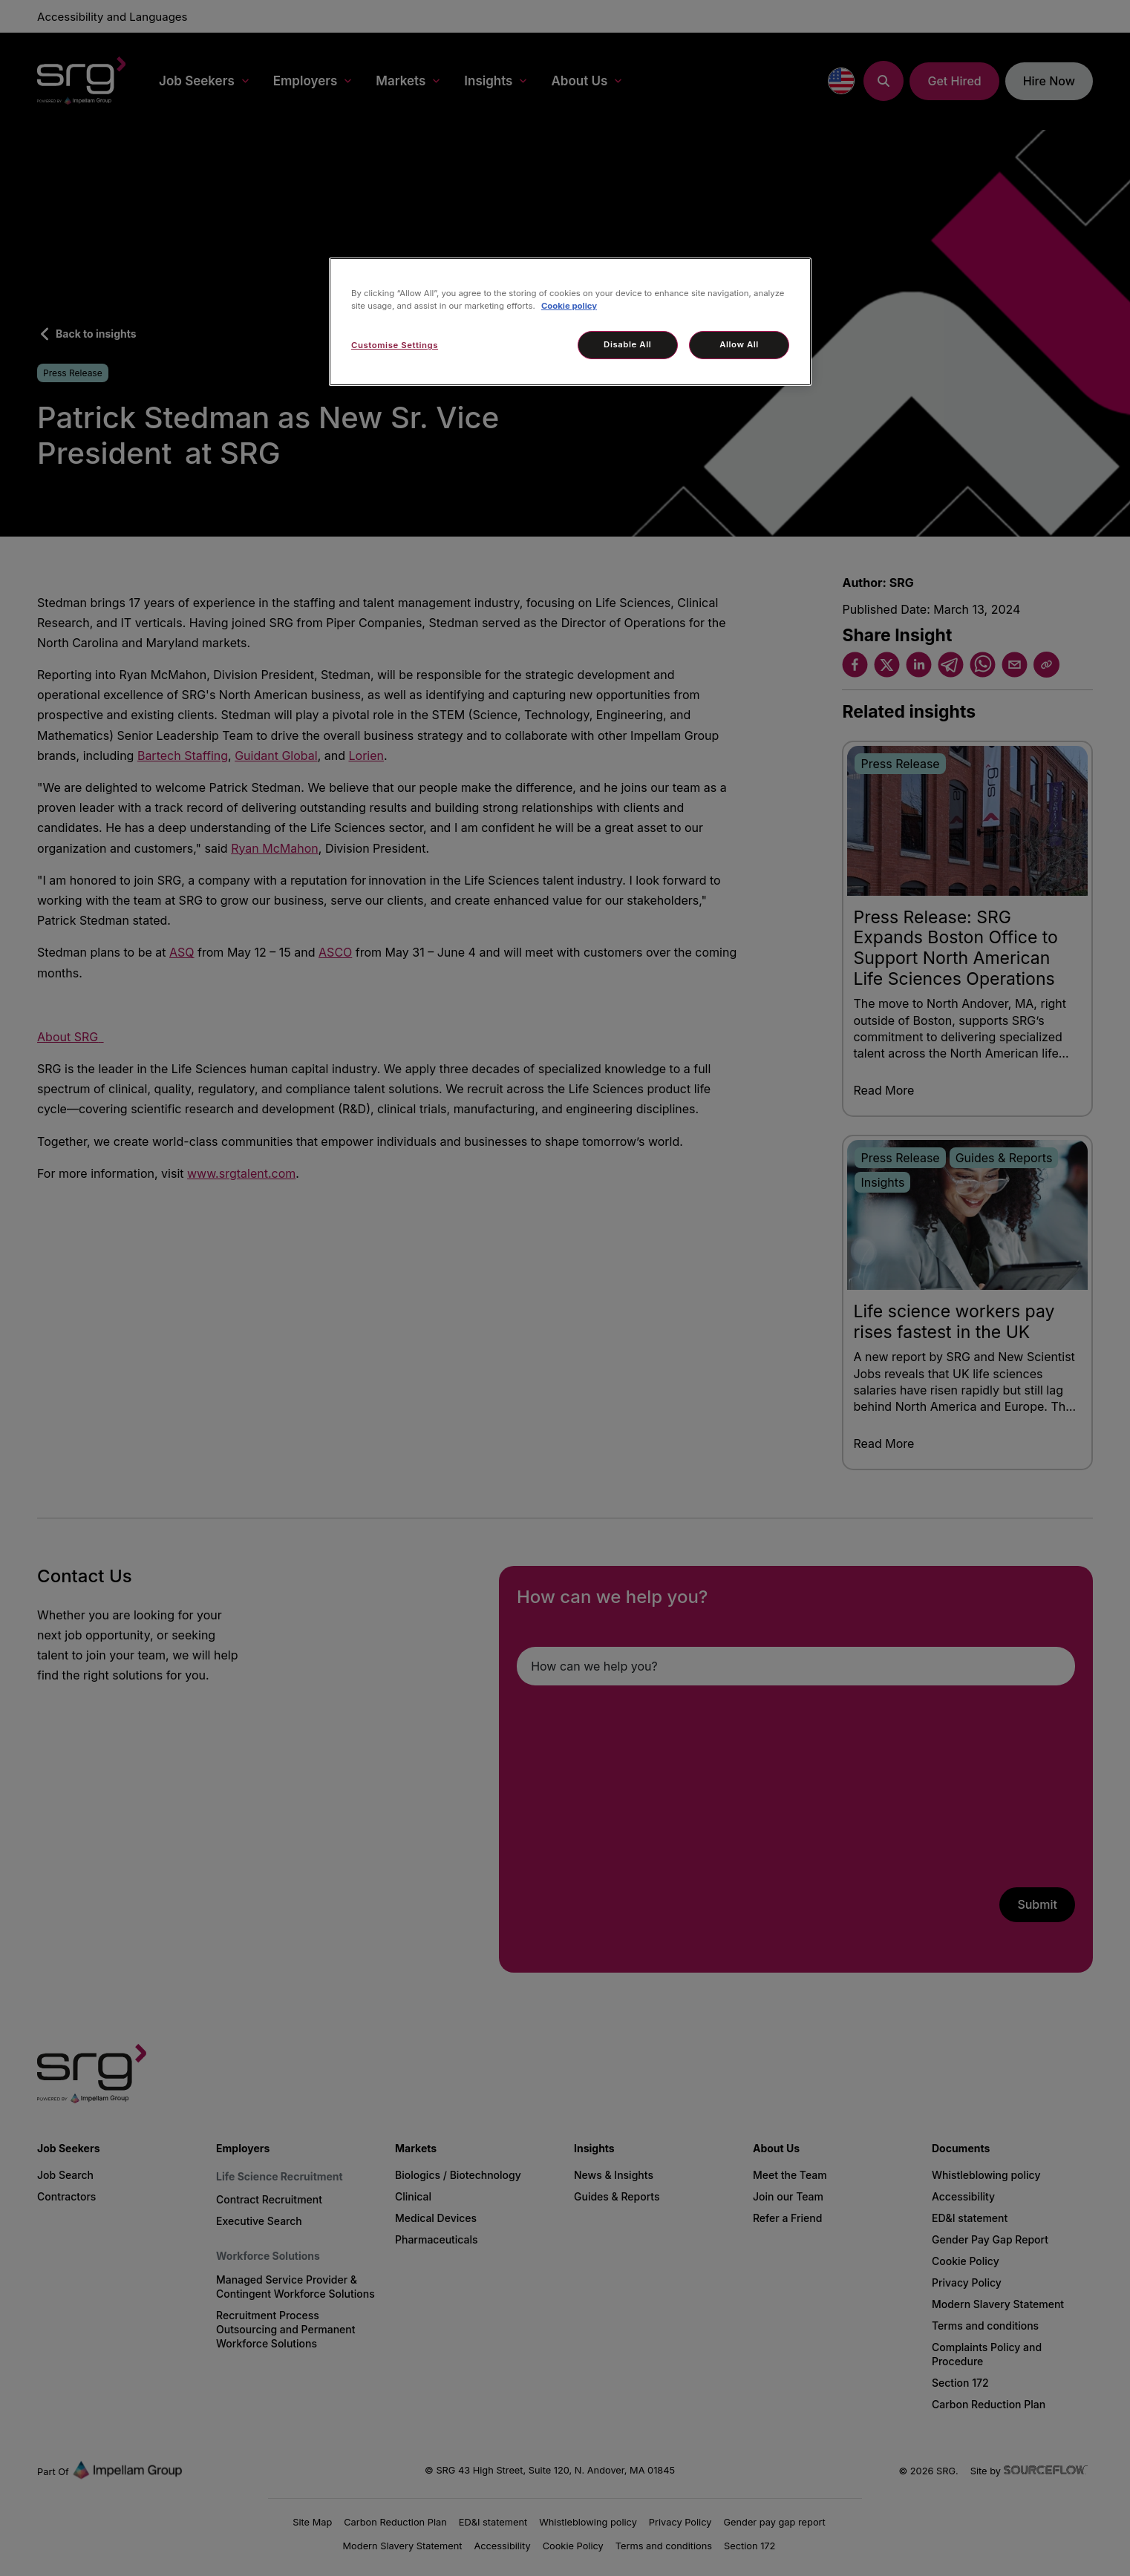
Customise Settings (394, 345)
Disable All (627, 344)
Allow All (739, 344)
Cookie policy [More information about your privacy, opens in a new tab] (569, 306)
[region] (570, 322)
